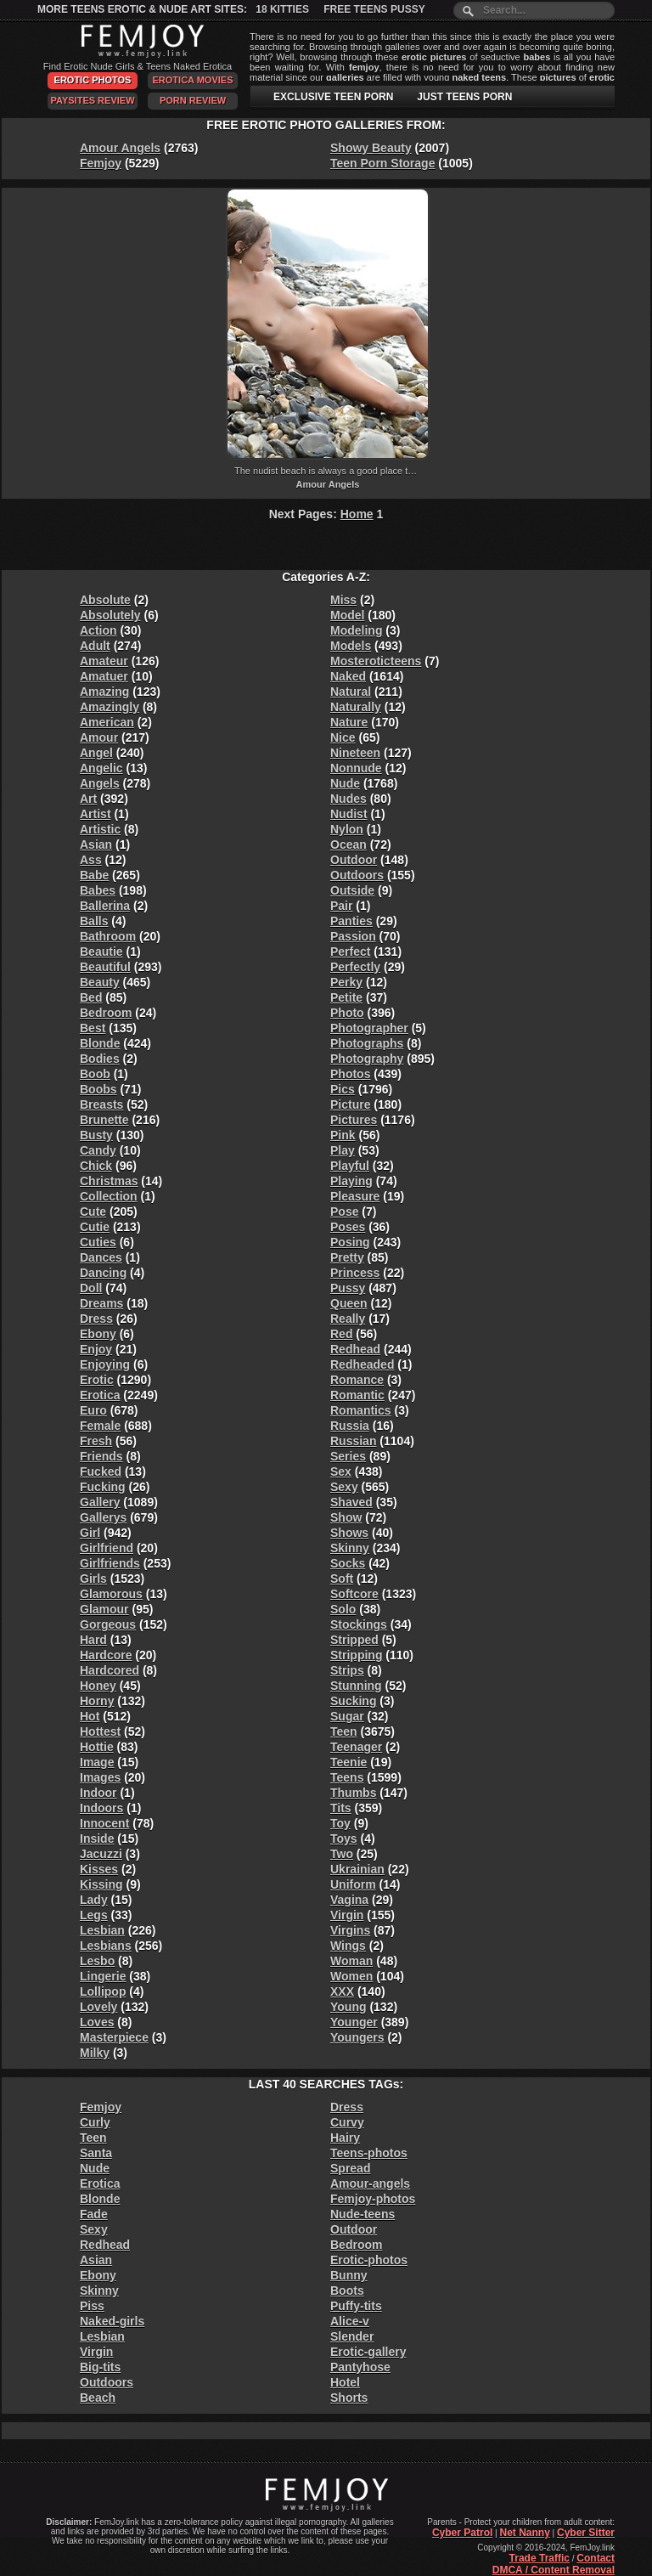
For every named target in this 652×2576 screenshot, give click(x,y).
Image (97, 1762)
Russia (349, 1425)
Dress (96, 1318)
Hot (89, 1716)
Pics (342, 1089)
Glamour (104, 1609)
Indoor (98, 1792)
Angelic (101, 768)
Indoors (101, 1808)
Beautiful (105, 967)
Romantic (357, 1395)
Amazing (104, 691)
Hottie (97, 1747)
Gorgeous (108, 1624)
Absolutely (110, 615)
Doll (91, 1288)
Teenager (356, 1747)
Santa (96, 2153)
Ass (91, 860)
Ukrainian (357, 1869)
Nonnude (356, 768)
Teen (343, 1731)
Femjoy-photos (372, 2199)
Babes (97, 890)
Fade (94, 2214)
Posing (350, 1242)
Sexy (344, 1487)
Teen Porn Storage (382, 163)
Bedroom (106, 1013)
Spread (350, 2168)
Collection (109, 1196)
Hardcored (109, 1670)
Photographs (366, 1043)
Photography (366, 1058)
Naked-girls (112, 2321)
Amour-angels (370, 2183)
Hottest (100, 1731)
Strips (347, 1670)
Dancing (103, 1273)
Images (100, 1777)
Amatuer (104, 676)
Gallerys (103, 1517)
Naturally (355, 707)
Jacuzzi (101, 1854)
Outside (352, 890)
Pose (344, 1211)
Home (357, 514)
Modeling (356, 630)
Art (88, 798)
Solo (343, 1609)
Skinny (349, 1548)
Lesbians (106, 1945)
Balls (94, 921)
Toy (340, 1823)
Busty (96, 1135)
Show (346, 1517)
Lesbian (102, 1930)
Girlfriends (110, 1563)
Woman (351, 1961)
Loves (97, 2022)
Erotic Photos (93, 80)
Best (92, 1028)
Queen (349, 1303)
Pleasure (354, 1196)
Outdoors (357, 875)
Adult (95, 645)
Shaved (351, 1502)
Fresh (96, 1441)
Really (347, 1318)
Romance (357, 1380)
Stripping (356, 1655)
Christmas (109, 1181)
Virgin (346, 1915)
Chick (96, 1165)
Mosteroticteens (375, 661)
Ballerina (105, 905)
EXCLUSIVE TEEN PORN (333, 97)
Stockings (358, 1624)
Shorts (349, 2397)
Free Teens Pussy (373, 9)
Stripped (354, 1640)
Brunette (104, 1120)
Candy (98, 1150)
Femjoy (100, 163)
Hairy (345, 2137)
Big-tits (100, 2367)
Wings (348, 1945)
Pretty (347, 1257)
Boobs (98, 1089)
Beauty (100, 982)
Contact (595, 2558)
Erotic (97, 1380)
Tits (340, 1808)
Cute (93, 1211)
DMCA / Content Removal (553, 2570)
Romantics (360, 1410)
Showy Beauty (371, 148)
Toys (343, 1838)
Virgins (350, 1930)
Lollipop (103, 1991)
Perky (346, 982)
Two (341, 1854)
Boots (347, 2290)
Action (98, 630)
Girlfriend (106, 1548)
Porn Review (193, 100)
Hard (93, 1640)
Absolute (105, 600)
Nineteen (355, 753)
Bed (91, 997)
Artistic (100, 829)
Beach (97, 2397)
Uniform (353, 1884)
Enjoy (96, 1349)
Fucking (103, 1487)
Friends (101, 1456)
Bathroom (108, 936)
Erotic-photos (369, 2260)
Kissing (101, 1884)
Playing (351, 1181)
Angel (96, 753)
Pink (343, 1135)
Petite (346, 997)
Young (348, 2007)
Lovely (98, 2007)
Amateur (104, 661)
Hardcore (106, 1655)
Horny (97, 1701)
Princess (354, 1273)
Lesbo (97, 1961)
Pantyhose (360, 2367)
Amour (99, 737)
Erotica (100, 1395)
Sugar (347, 1716)
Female (100, 1425)
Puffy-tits (356, 2306)
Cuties (98, 1242)
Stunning (356, 1685)
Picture (350, 1104)
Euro (93, 1410)
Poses (347, 1227)
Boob (95, 1074)
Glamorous (111, 1594)
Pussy (347, 1288)
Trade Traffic (539, 2558)
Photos (350, 1074)
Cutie (95, 1227)
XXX (342, 1991)
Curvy (347, 2122)
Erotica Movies (193, 80)
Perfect (350, 951)
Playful (349, 1165)
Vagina (349, 1900)
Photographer (369, 1028)
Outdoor (353, 860)
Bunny (349, 2275)
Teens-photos (369, 2153)
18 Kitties (282, 9)
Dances (101, 1257)
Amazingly (109, 707)
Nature (349, 722)
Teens (346, 1777)
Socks (347, 1563)
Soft (341, 1578)
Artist (95, 814)
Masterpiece (114, 2037)
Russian (353, 1441)
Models (350, 645)
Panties (351, 921)
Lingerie (103, 1976)
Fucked (100, 1471)
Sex (340, 1471)
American (107, 722)
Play (342, 1150)
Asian (96, 844)
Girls (93, 1578)
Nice (343, 737)
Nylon (346, 829)
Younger (354, 2022)
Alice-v (349, 2321)
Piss (92, 2306)
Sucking (353, 1701)
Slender (352, 2336)
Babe (94, 875)
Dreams (101, 1303)
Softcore (354, 1594)
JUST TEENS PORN (464, 97)
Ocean (348, 844)
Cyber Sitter (586, 2533)
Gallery (100, 1502)
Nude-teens (362, 2214)
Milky (95, 2052)
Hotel (345, 2382)
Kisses (99, 1869)
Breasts (101, 1104)
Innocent (104, 1823)
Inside (97, 1838)
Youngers (357, 2037)
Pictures (353, 1120)
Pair (341, 905)
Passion (353, 936)
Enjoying (105, 1364)
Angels (100, 783)
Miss (343, 600)
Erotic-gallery (368, 2352)
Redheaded (362, 1364)
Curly (95, 2122)
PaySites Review (92, 100)
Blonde (100, 1043)
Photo (347, 1013)
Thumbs (353, 1792)
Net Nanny (524, 2533)
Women (351, 1976)
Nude (345, 783)
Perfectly (355, 967)
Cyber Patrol (462, 2533)
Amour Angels (120, 148)
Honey (98, 1685)
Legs (94, 1915)
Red (341, 1334)
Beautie (101, 951)
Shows (349, 1532)
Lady (94, 1900)
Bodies (100, 1058)
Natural (350, 691)
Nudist (349, 814)
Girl (90, 1532)
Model (347, 615)
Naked (348, 676)
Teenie (348, 1762)
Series (348, 1456)
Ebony (98, 1334)
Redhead (355, 1349)
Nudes (348, 798)
